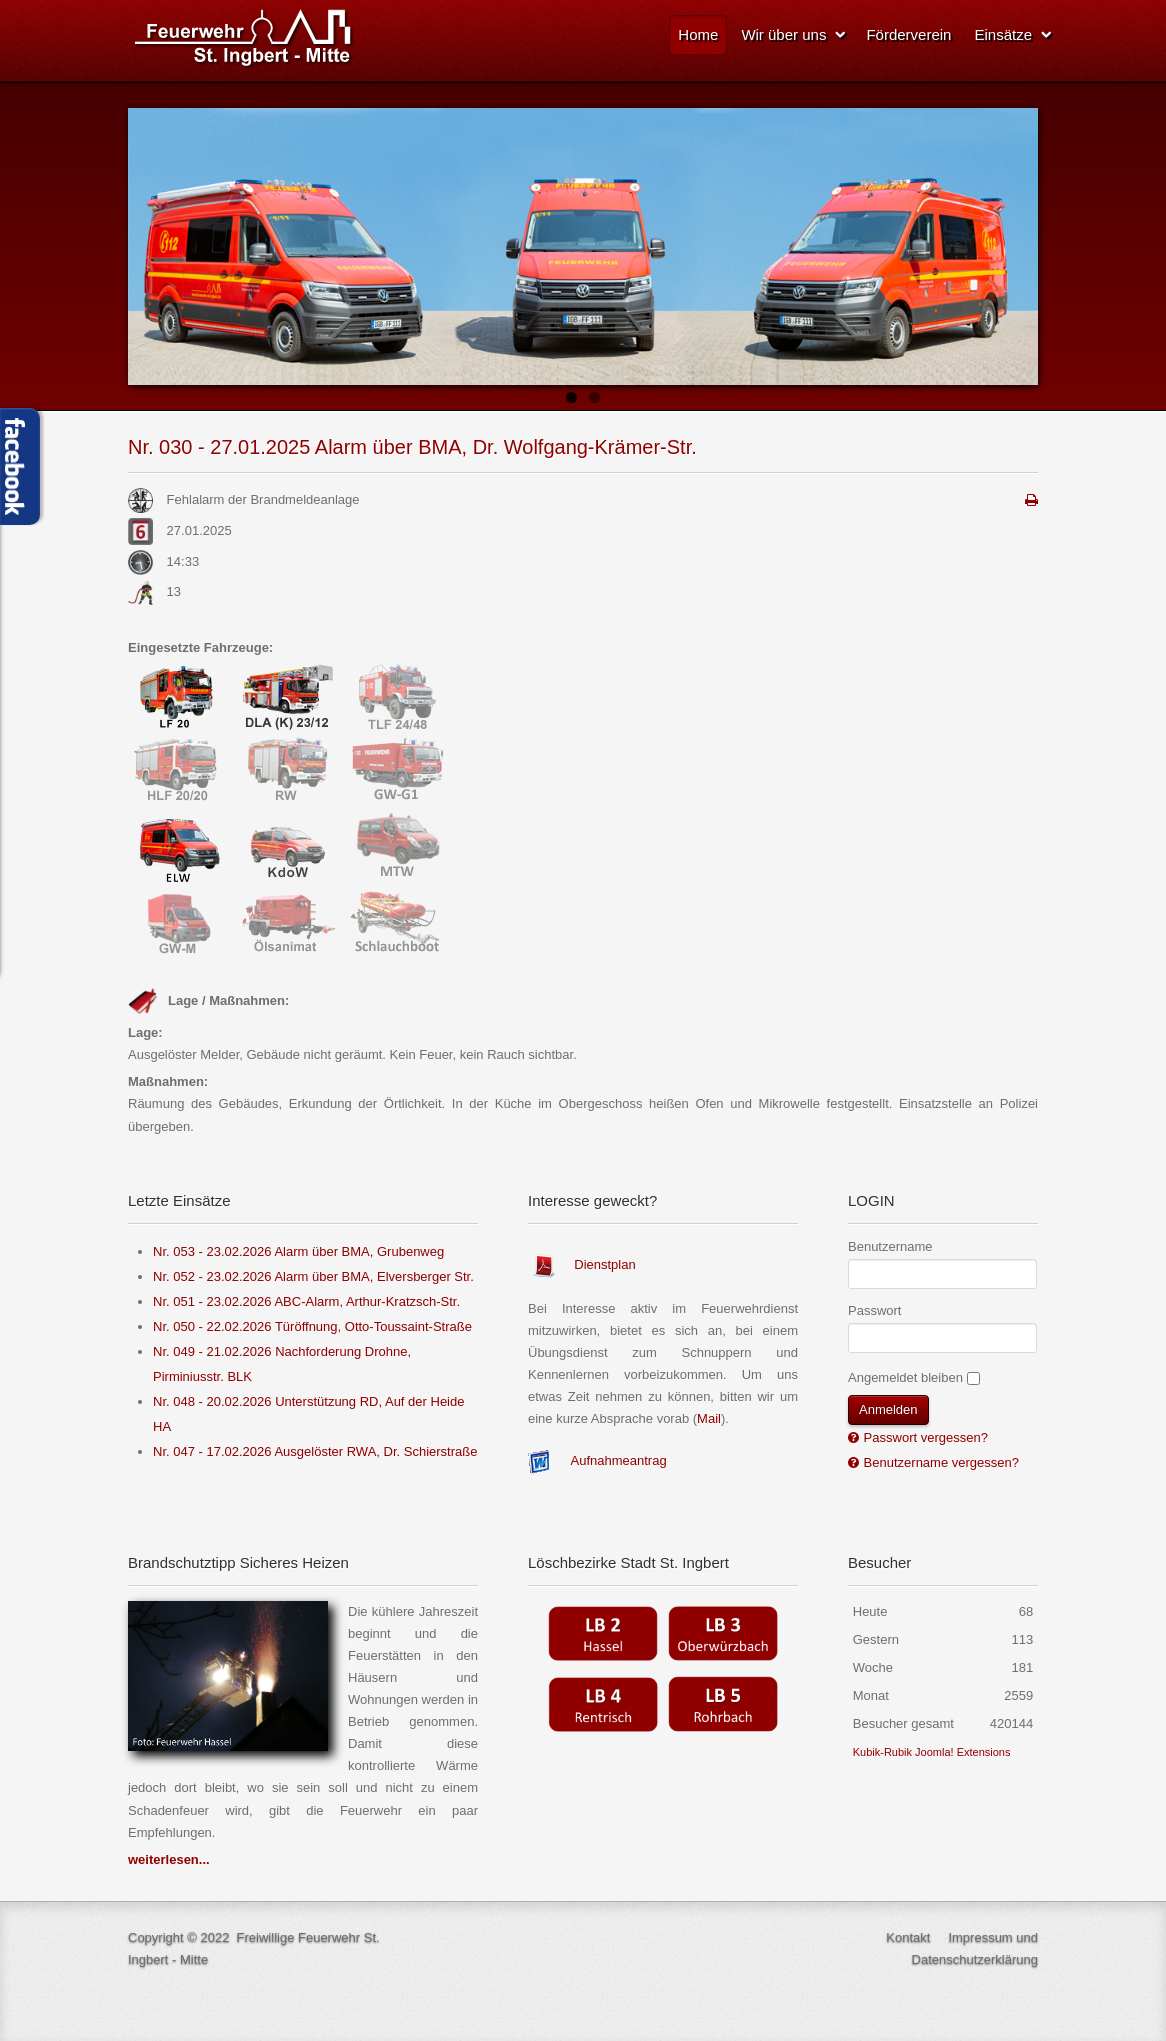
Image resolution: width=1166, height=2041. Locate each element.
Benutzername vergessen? (939, 1462)
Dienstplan (604, 1264)
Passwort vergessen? (924, 1437)
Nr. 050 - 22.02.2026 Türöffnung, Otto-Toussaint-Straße (312, 1326)
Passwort (874, 1310)
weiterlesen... (169, 1859)
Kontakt (908, 1937)
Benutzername (890, 1246)
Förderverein (908, 34)
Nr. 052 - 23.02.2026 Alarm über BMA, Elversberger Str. (313, 1276)
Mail (709, 1418)
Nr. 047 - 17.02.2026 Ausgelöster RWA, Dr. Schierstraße (315, 1451)
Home (698, 34)
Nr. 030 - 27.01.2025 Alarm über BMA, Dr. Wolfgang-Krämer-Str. (412, 447)
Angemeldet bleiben (905, 1377)
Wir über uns (783, 34)
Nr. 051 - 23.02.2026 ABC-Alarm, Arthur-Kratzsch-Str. (306, 1301)
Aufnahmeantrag (619, 1461)
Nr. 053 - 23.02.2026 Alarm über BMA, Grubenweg (298, 1251)
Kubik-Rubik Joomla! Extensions (932, 1752)
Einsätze (1003, 34)
